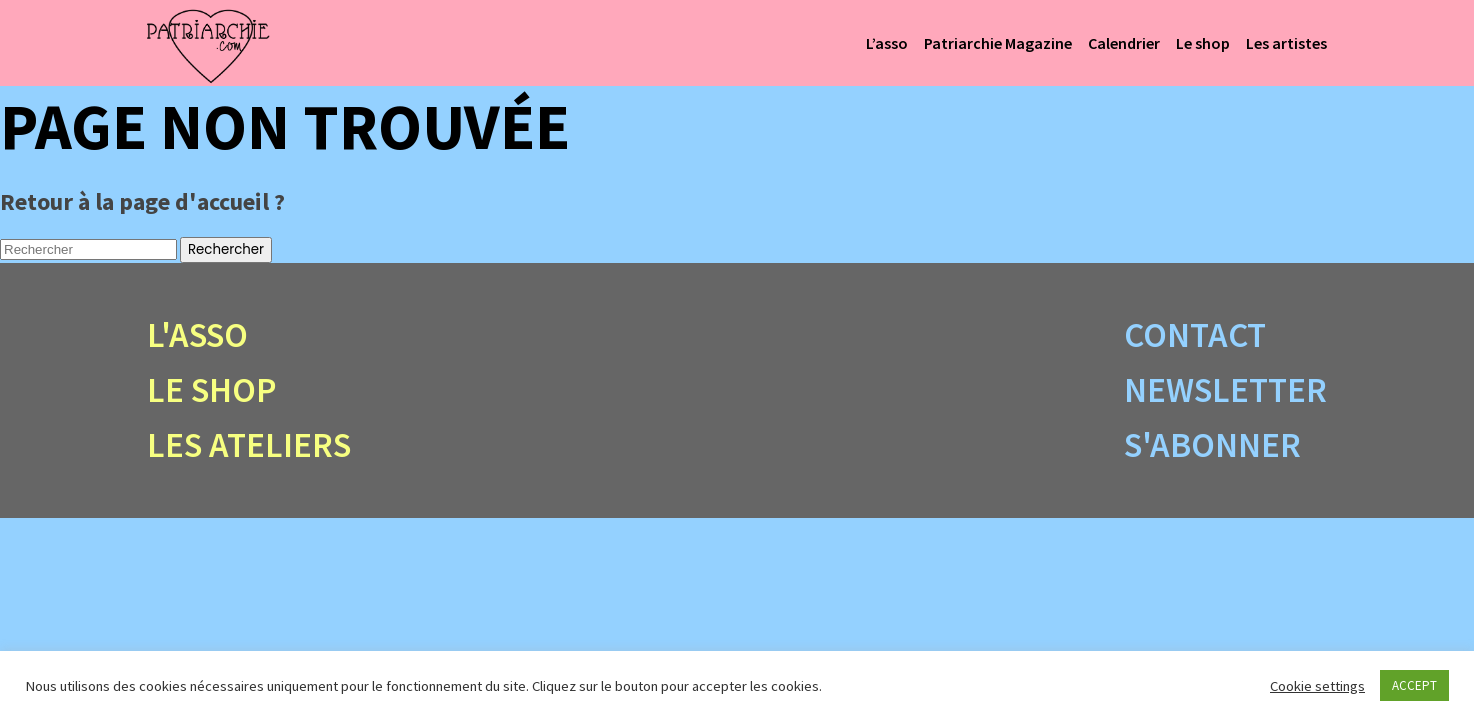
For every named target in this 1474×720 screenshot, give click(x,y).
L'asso (197, 335)
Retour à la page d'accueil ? (142, 201)
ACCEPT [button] (1414, 685)
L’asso (887, 43)
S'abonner (1212, 445)
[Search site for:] (88, 249)
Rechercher (226, 249)
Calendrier (1124, 43)
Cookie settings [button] (1317, 686)
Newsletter (1225, 390)
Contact (1195, 335)
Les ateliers (249, 445)
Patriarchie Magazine (998, 43)
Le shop (1203, 43)
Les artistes (1286, 43)
